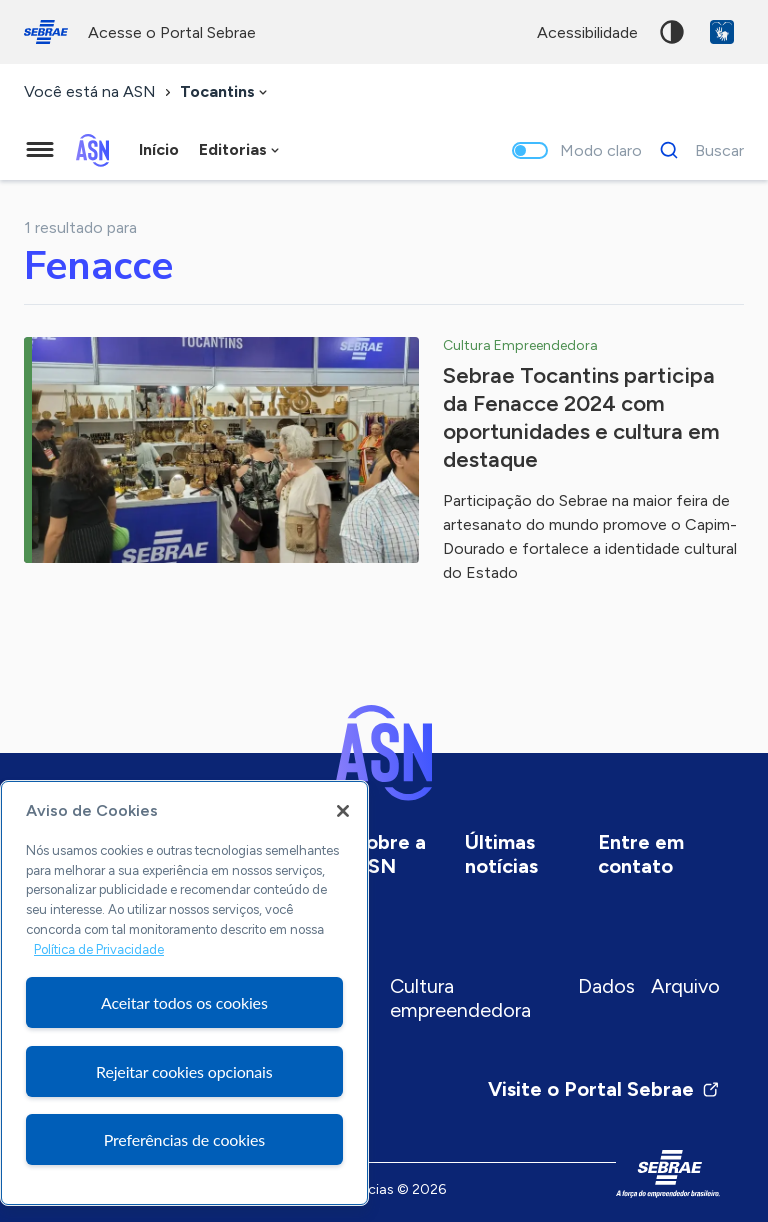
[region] (184, 993)
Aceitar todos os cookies (184, 1002)
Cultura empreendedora (460, 998)
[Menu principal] (40, 150)
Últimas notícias (501, 854)
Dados (606, 986)
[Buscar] (696, 150)
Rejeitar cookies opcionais (184, 1071)
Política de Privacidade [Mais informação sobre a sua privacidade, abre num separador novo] (99, 949)
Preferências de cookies (184, 1139)
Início (159, 149)
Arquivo (685, 986)
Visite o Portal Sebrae (604, 1089)
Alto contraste (672, 32)
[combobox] (225, 92)
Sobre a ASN (390, 854)
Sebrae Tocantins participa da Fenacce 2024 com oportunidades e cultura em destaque (581, 417)
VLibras (722, 32)
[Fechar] (343, 811)
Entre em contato (641, 854)
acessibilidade (587, 32)
